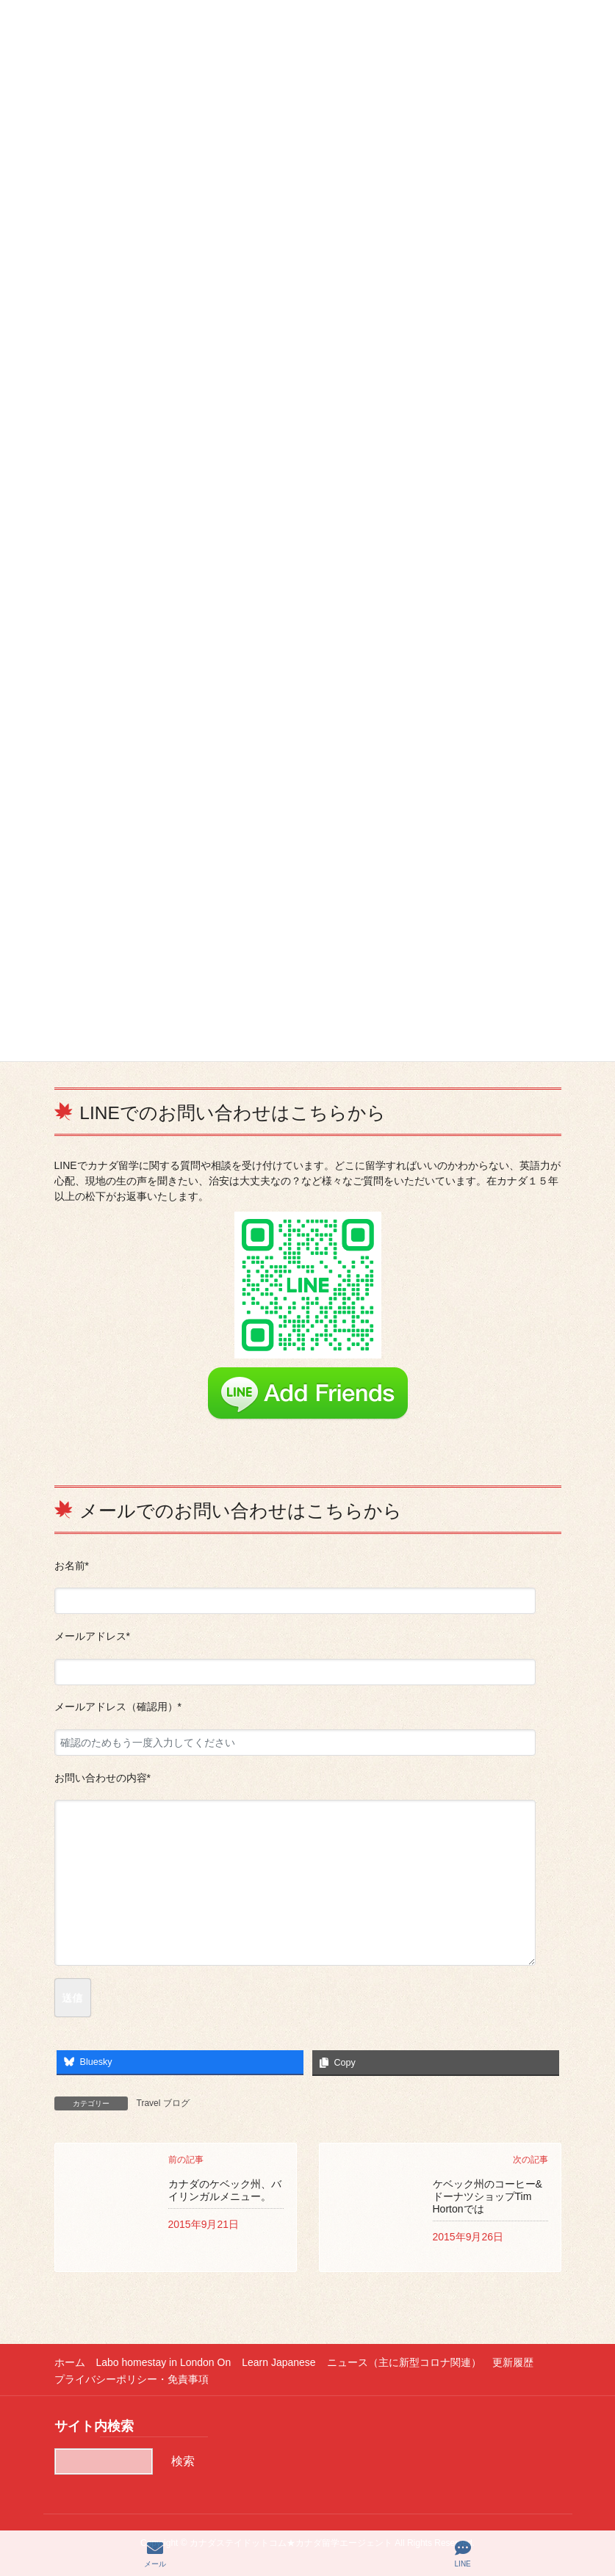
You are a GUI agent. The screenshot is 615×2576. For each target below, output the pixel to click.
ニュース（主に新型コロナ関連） (404, 2362)
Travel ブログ (163, 2103)
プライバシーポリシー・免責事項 (131, 2379)
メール (155, 2554)
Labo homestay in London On (163, 2362)
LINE (463, 2554)
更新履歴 (512, 2362)
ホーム (69, 2362)
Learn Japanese (278, 2362)
